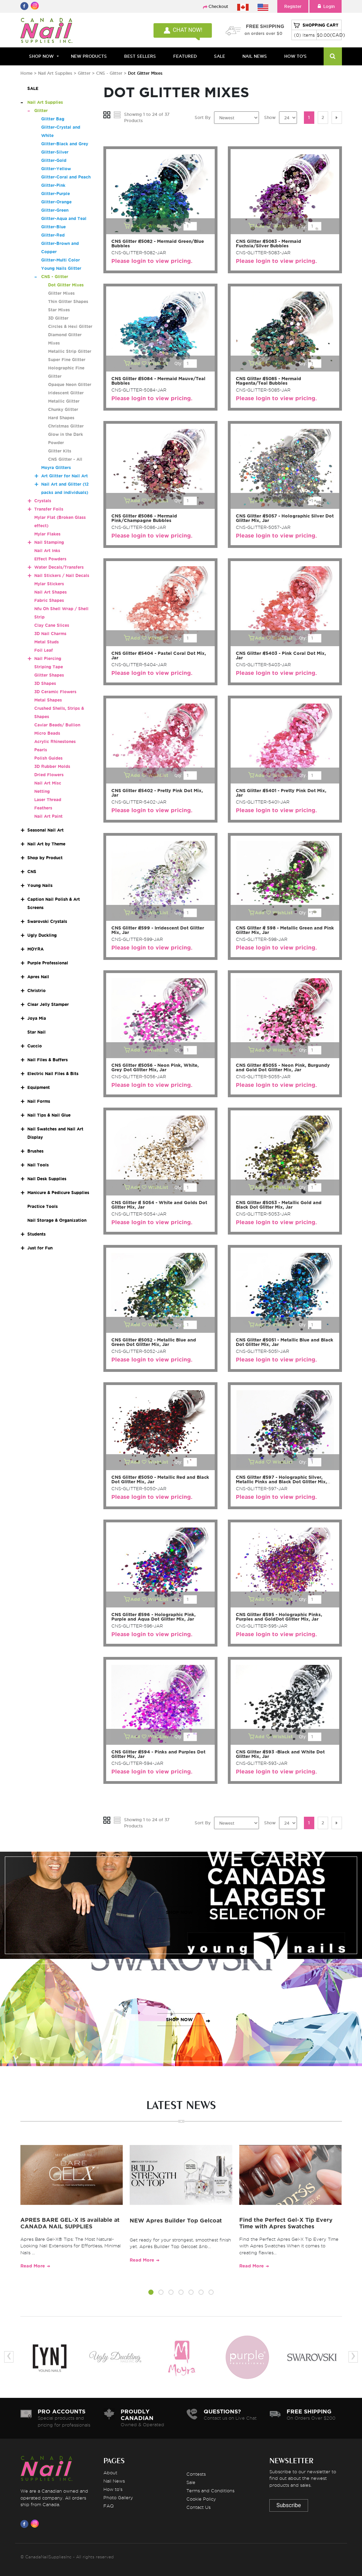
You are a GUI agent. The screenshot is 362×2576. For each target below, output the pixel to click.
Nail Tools (38, 1165)
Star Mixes (59, 310)
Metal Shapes (48, 700)
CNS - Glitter (109, 73)
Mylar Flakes (47, 534)
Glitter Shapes (49, 675)
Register (292, 6)
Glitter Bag (52, 119)
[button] (151, 2293)
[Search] (333, 56)
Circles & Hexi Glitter (70, 326)
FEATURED (185, 56)
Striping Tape (48, 666)
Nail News (114, 2480)
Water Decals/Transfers (59, 567)
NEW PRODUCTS (89, 56)
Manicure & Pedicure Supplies (58, 1192)
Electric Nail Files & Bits (52, 1073)
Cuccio (34, 1046)
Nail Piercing (47, 658)
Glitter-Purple (55, 193)
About (110, 2472)
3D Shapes (45, 683)
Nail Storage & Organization (56, 1220)
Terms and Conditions (210, 2490)
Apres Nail (38, 976)
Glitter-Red (53, 235)
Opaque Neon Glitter (69, 384)
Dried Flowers (49, 774)
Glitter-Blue (53, 226)
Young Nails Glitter (61, 268)
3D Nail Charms (50, 633)
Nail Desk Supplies (46, 1178)
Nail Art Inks (47, 550)
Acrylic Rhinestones (55, 741)
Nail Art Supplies (55, 73)
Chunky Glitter (63, 409)
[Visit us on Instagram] (36, 2523)
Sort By (203, 117)
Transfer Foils (48, 509)
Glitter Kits (59, 451)
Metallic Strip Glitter (69, 351)
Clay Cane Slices (51, 625)
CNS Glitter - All (65, 459)
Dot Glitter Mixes (66, 285)
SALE (219, 56)
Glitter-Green (54, 210)
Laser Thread (47, 799)
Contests (196, 2474)
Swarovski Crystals (47, 921)
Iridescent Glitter (66, 393)
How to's (112, 2489)
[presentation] (8, 2357)
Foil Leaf (43, 650)
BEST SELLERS (140, 56)
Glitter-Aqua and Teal (63, 218)
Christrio (36, 990)
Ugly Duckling (42, 935)
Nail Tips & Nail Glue (49, 1115)
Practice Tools (42, 1206)
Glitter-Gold (53, 160)
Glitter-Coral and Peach (66, 177)
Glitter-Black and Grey (64, 143)
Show (270, 117)
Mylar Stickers (49, 583)
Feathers (43, 808)
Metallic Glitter (64, 401)
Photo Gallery (118, 2497)
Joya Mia (36, 1018)
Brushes (35, 1151)
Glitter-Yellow (56, 168)
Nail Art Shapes (50, 592)
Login (325, 6)
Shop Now (41, 56)
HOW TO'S (295, 56)
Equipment (38, 1087)
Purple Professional (47, 963)
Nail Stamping (49, 542)
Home (26, 73)
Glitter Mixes (61, 293)
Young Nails (40, 885)
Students (36, 1234)
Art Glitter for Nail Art (64, 476)
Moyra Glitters (56, 467)
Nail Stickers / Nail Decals (61, 575)
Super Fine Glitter (66, 359)
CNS (31, 871)
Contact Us (198, 2507)
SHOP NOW (179, 1912)
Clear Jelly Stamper (48, 1004)
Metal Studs (46, 642)
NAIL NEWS (254, 56)
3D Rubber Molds (52, 766)
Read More (32, 2265)
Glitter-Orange (56, 202)
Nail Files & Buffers (47, 1059)
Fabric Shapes (49, 600)
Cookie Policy (201, 2498)
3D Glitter (58, 318)
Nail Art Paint (48, 816)
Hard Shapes (61, 417)
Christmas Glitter (66, 426)
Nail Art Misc (47, 783)
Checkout (218, 6)
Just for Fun (40, 1248)
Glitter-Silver (54, 152)
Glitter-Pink (53, 185)
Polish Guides (48, 758)
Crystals (42, 500)
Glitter (84, 73)
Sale (190, 2482)
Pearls (40, 750)
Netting (42, 791)
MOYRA (35, 949)
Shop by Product (45, 857)
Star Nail (36, 1032)
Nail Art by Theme (46, 844)
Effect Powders (50, 559)
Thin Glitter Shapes (68, 301)
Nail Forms (38, 1101)
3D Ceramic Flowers (55, 691)
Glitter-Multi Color (60, 260)
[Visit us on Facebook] (25, 2523)
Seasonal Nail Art (45, 830)
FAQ (108, 2505)
